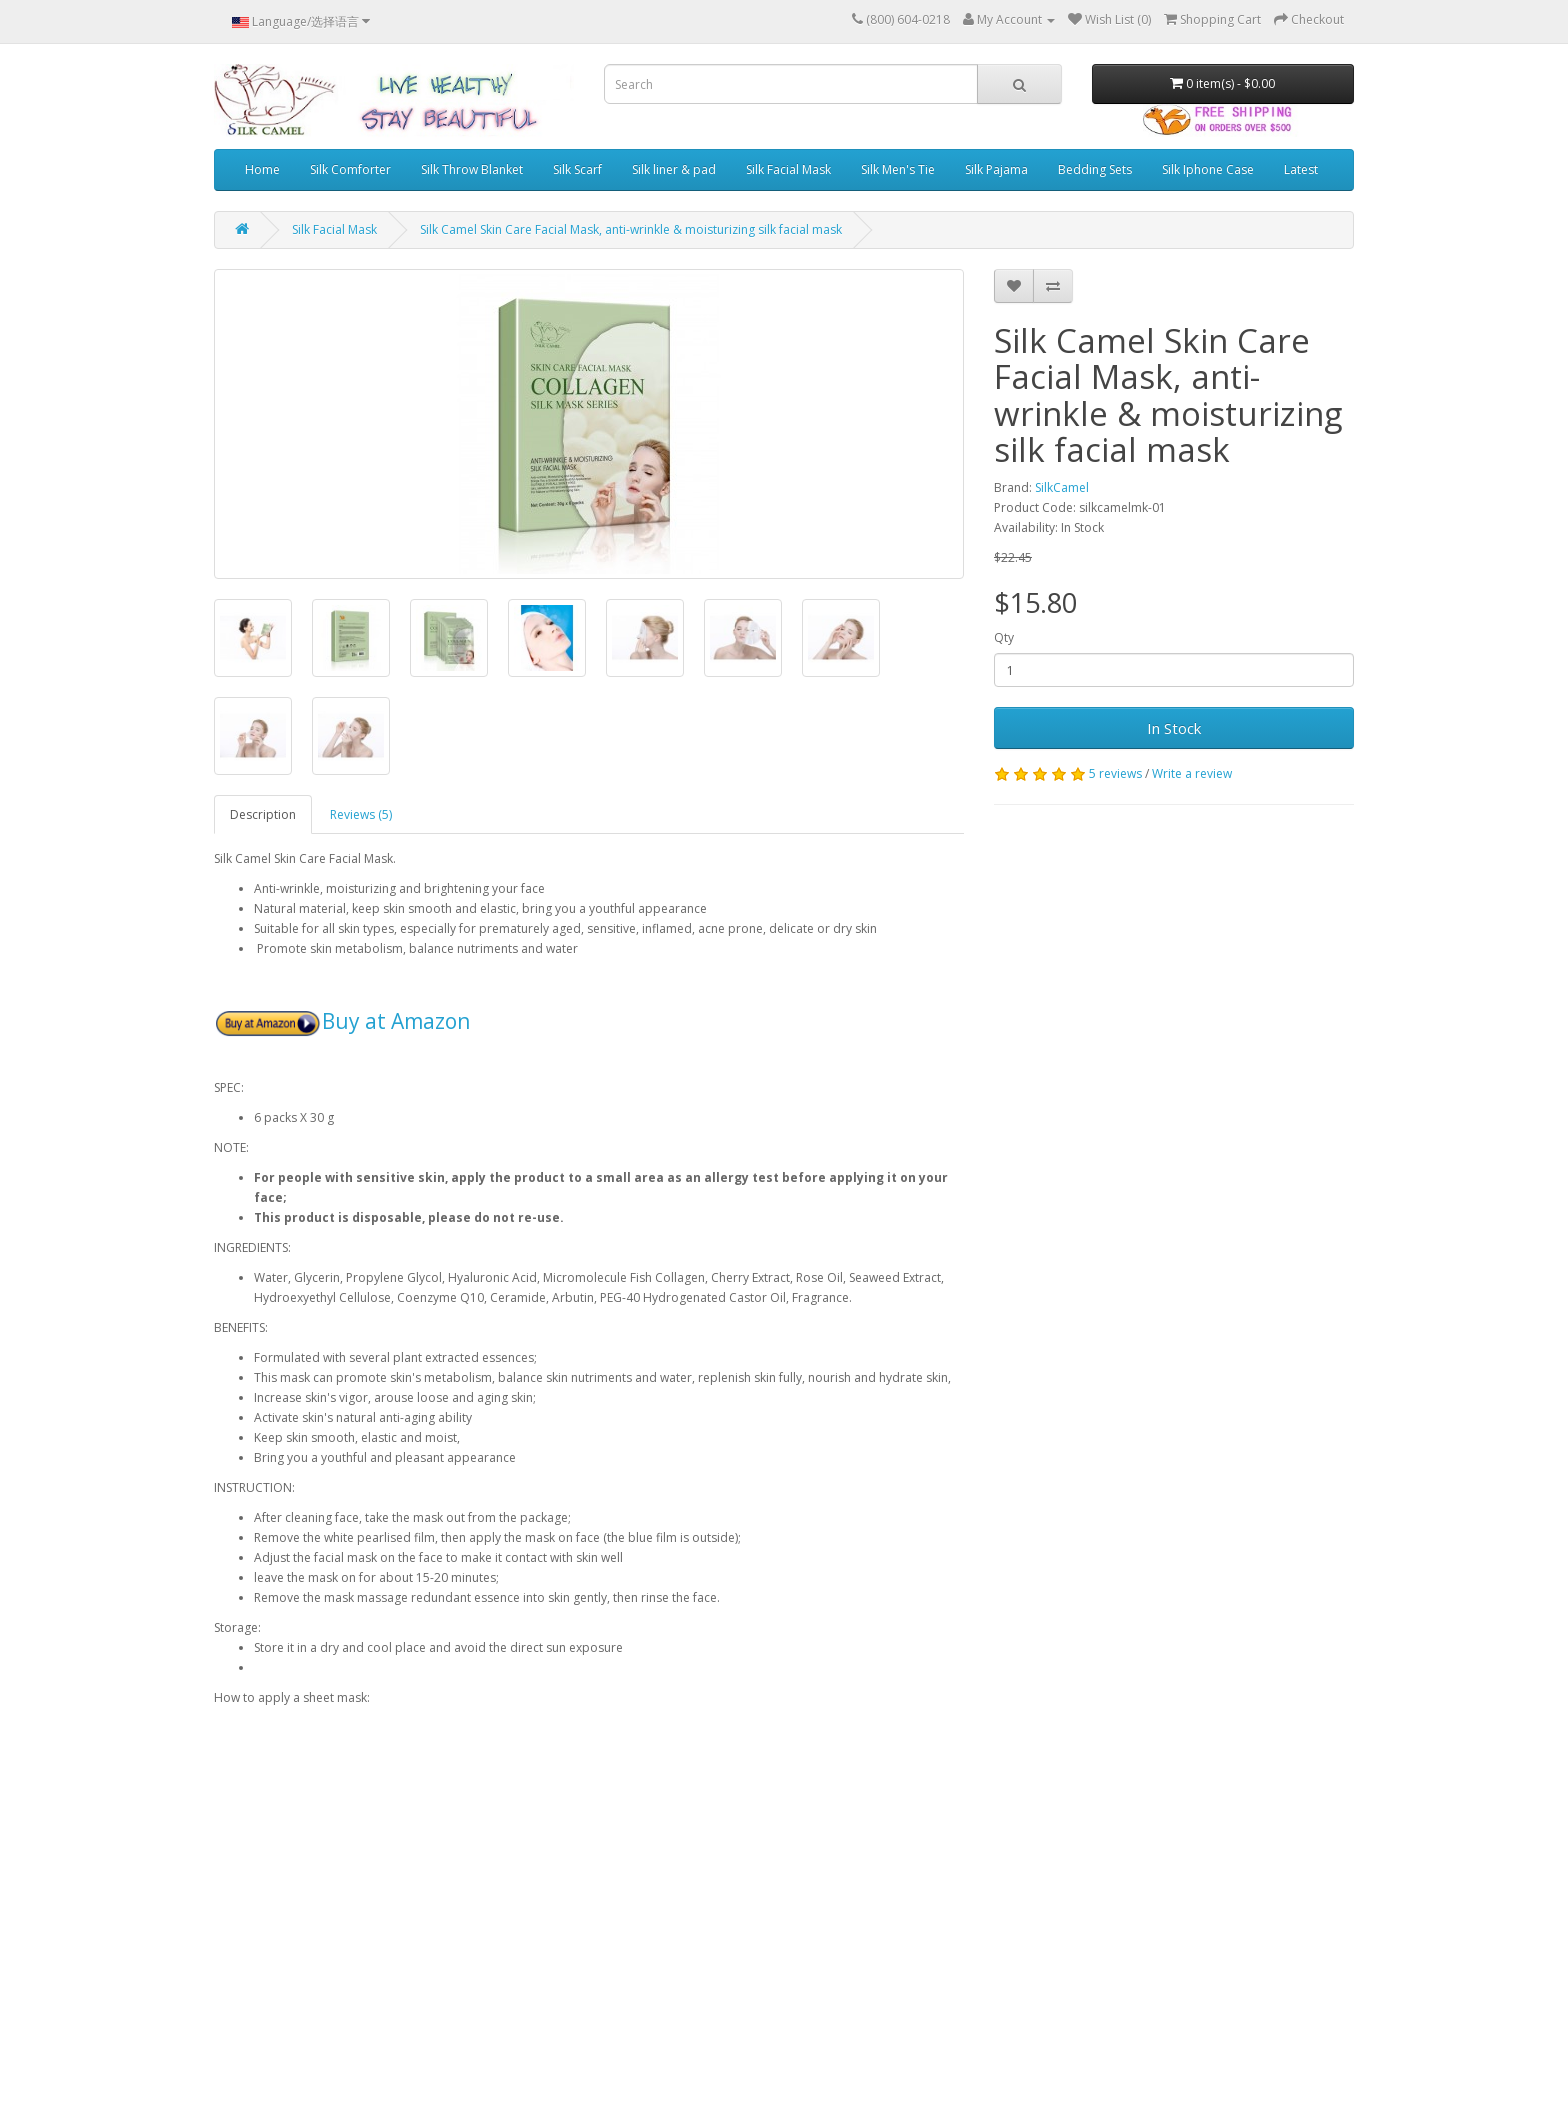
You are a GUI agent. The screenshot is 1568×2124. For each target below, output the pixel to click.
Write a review (1192, 773)
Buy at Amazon (396, 1021)
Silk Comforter (350, 169)
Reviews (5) (361, 814)
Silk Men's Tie (898, 169)
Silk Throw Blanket (472, 169)
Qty (1004, 637)
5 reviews (1115, 773)
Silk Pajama (996, 169)
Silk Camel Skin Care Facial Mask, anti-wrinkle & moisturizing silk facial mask (631, 229)
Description (263, 814)
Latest (1301, 169)
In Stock (1174, 728)
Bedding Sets (1095, 169)
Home (262, 169)
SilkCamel (1062, 487)
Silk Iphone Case (1208, 169)
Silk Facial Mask (788, 169)
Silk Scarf (577, 169)
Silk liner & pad (674, 169)
